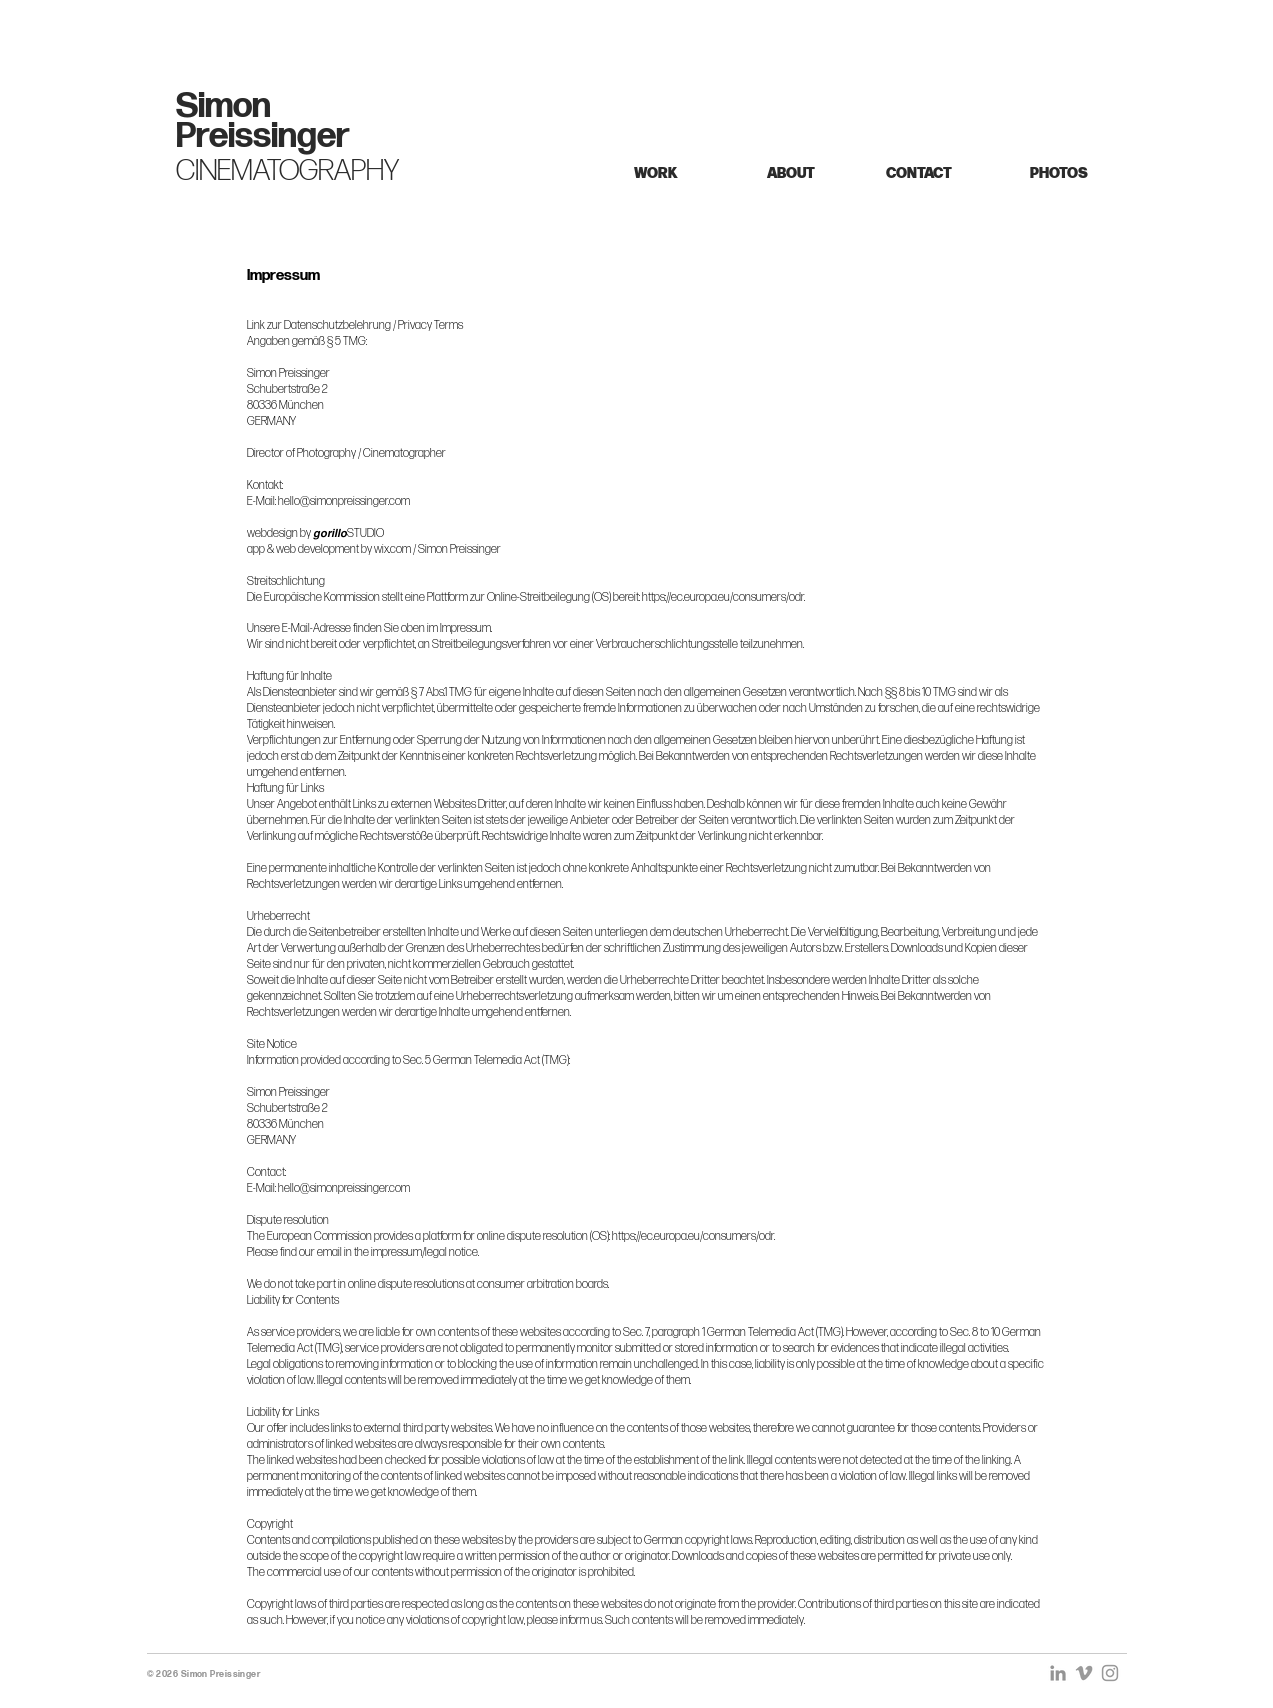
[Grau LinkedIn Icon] (1058, 1673)
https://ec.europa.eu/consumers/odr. (723, 597)
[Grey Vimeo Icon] (1084, 1673)
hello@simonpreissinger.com (344, 501)
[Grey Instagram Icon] (1110, 1673)
